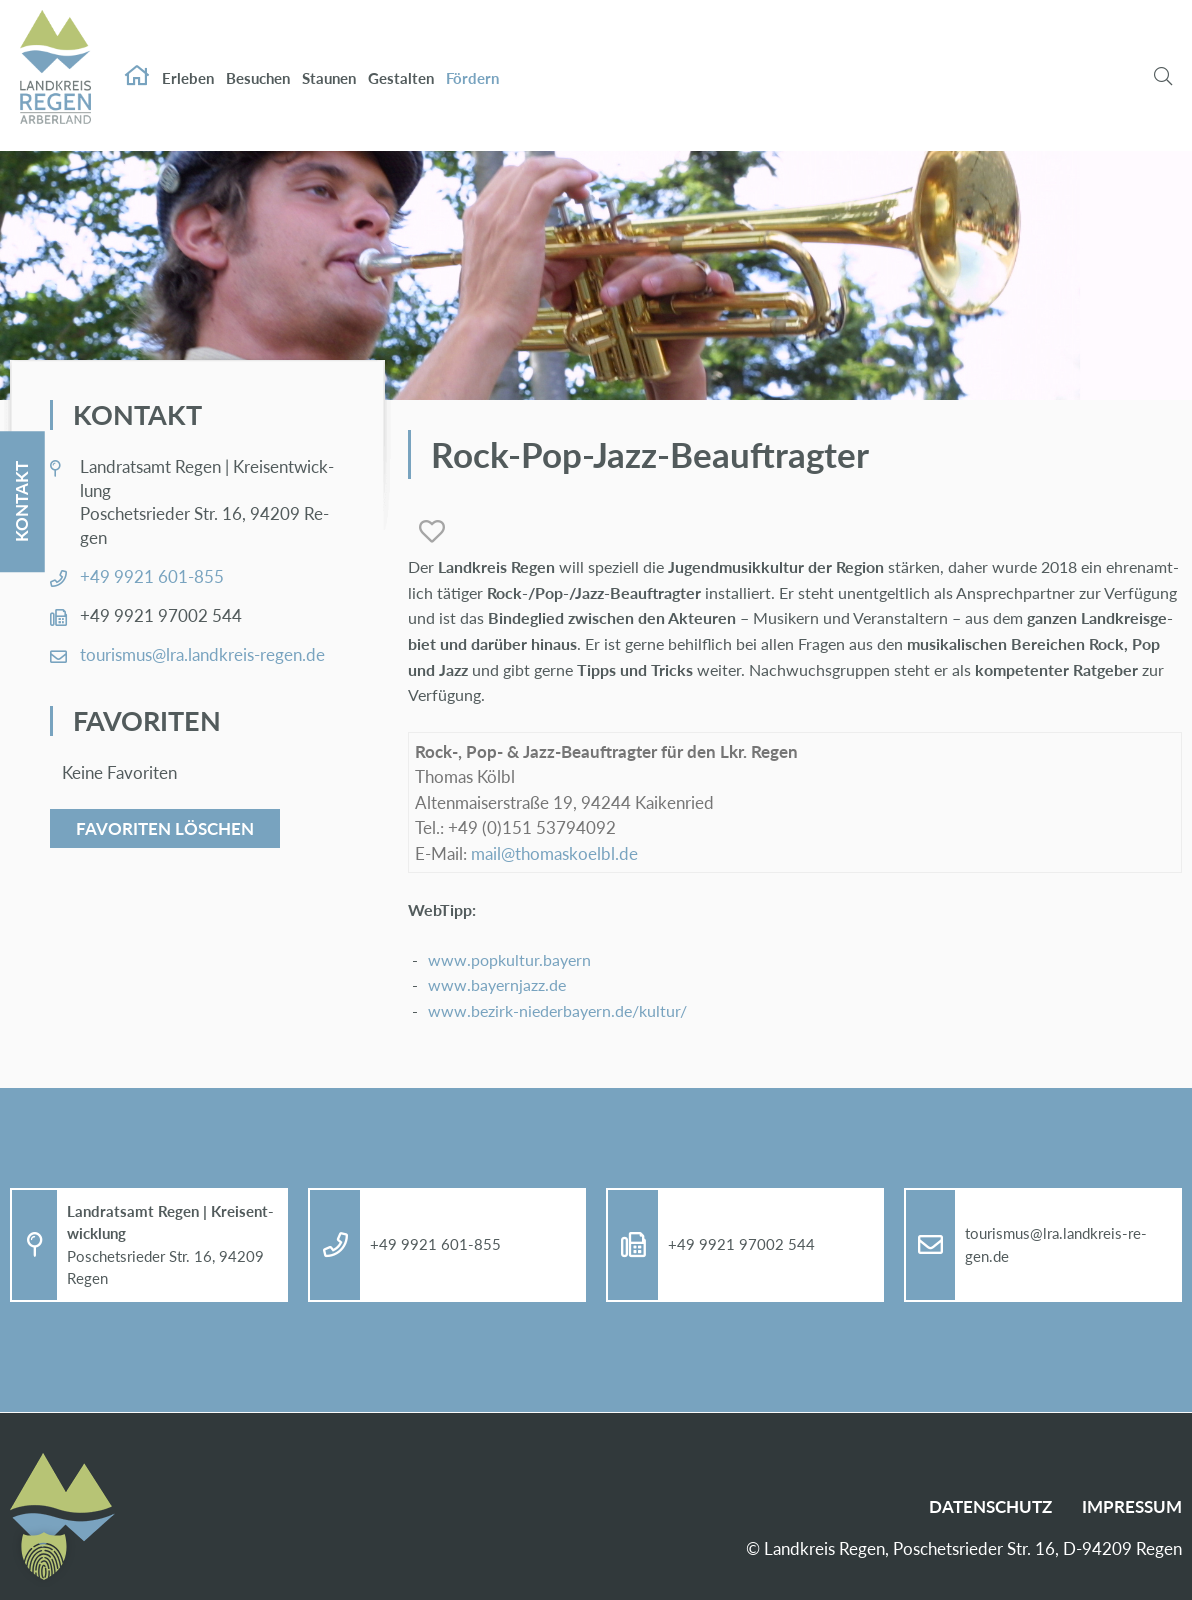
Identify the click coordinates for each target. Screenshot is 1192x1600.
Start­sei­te (137, 56)
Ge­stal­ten (401, 58)
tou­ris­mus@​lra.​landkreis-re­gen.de (202, 654)
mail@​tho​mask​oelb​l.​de (554, 853)
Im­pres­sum (1132, 1506)
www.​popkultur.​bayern (509, 959)
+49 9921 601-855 (152, 576)
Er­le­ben (188, 58)
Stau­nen (329, 58)
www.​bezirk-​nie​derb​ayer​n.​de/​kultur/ (557, 1010)
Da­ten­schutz (990, 1506)
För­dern (472, 58)
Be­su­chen (258, 58)
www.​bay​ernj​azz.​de (497, 984)
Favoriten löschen (165, 828)
